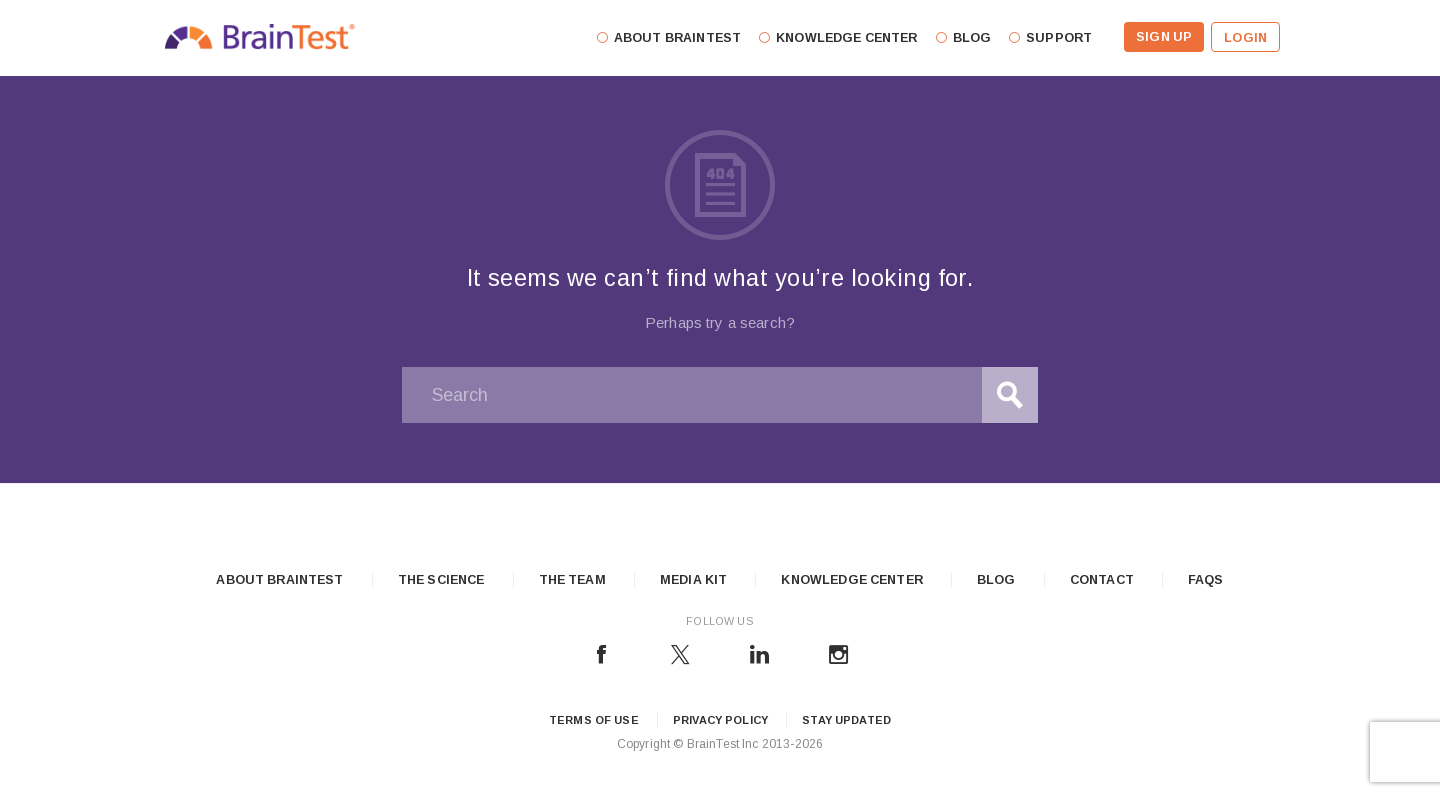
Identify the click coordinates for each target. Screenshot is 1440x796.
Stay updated (846, 720)
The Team (572, 580)
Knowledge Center (851, 580)
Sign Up (1164, 37)
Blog (996, 580)
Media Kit (693, 580)
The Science (441, 580)
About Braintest (279, 580)
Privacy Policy (720, 720)
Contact (1102, 580)
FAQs (1206, 580)
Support (1059, 38)
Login (1245, 38)
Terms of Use (594, 720)
